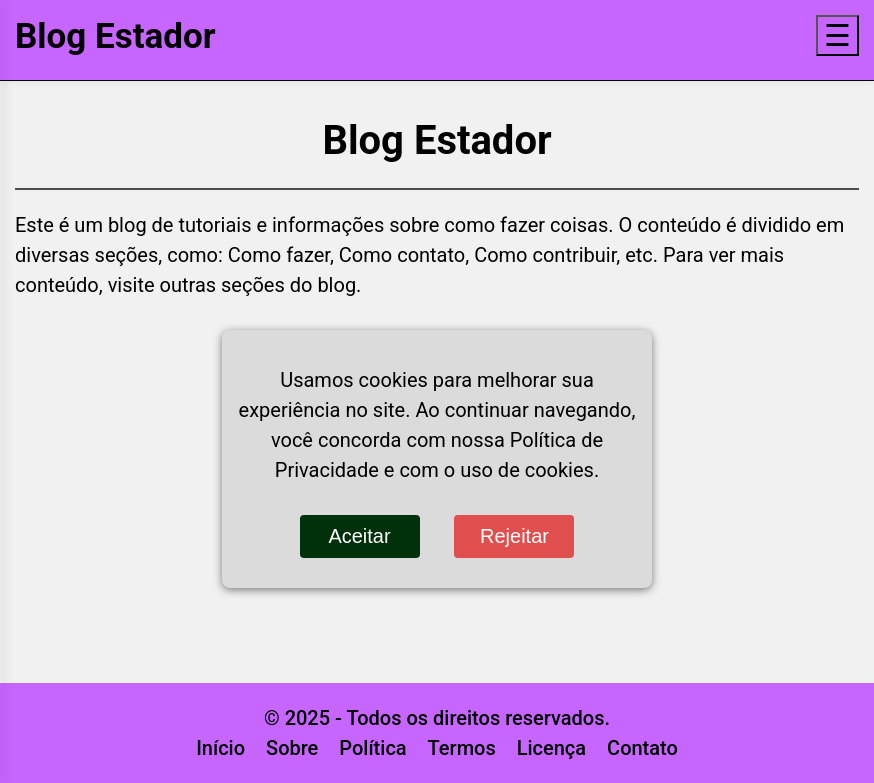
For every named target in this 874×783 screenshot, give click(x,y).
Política (372, 748)
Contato (642, 748)
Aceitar (359, 536)
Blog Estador (115, 36)
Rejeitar (514, 536)
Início (220, 748)
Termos (462, 748)
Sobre (292, 748)
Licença (551, 748)
